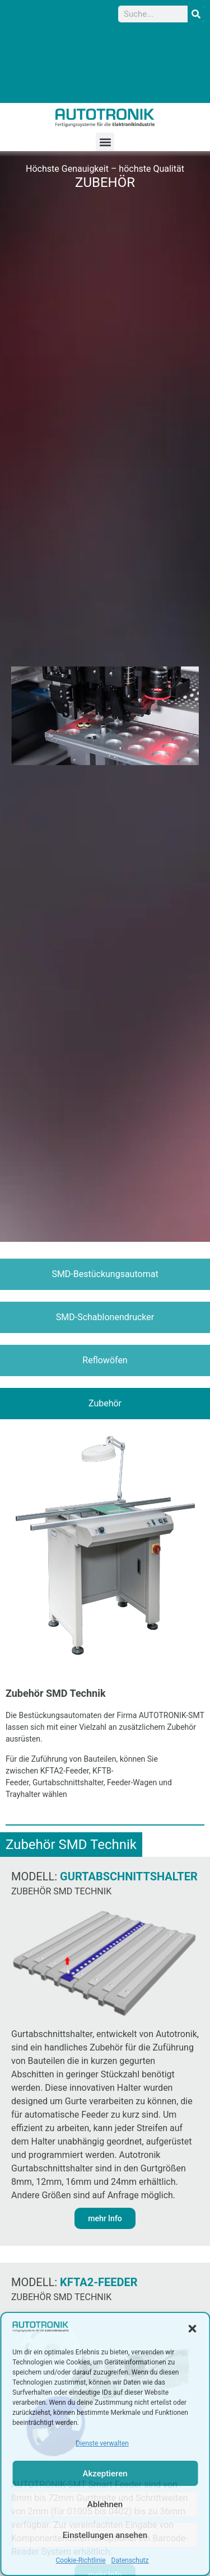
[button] (192, 2328)
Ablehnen (105, 2504)
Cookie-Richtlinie (81, 2560)
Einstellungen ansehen (105, 2535)
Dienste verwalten (102, 2443)
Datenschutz (130, 2560)
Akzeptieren (104, 2474)
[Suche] (196, 14)
